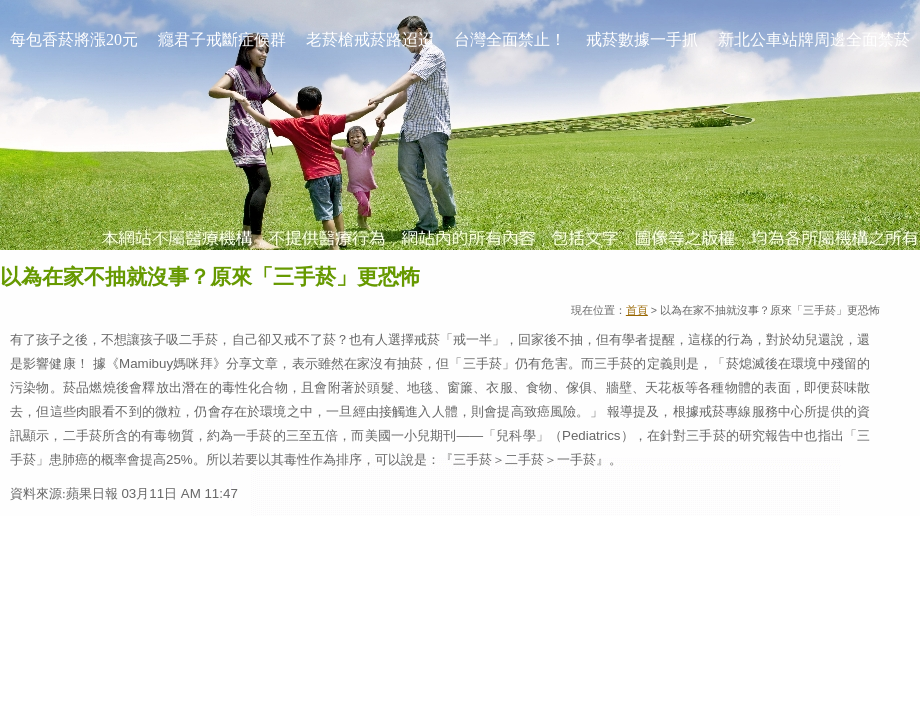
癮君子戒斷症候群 (222, 39)
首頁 (637, 310)
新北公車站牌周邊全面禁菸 (814, 39)
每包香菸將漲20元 (74, 39)
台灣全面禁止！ (510, 39)
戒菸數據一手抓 (642, 39)
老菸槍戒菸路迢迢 (370, 39)
